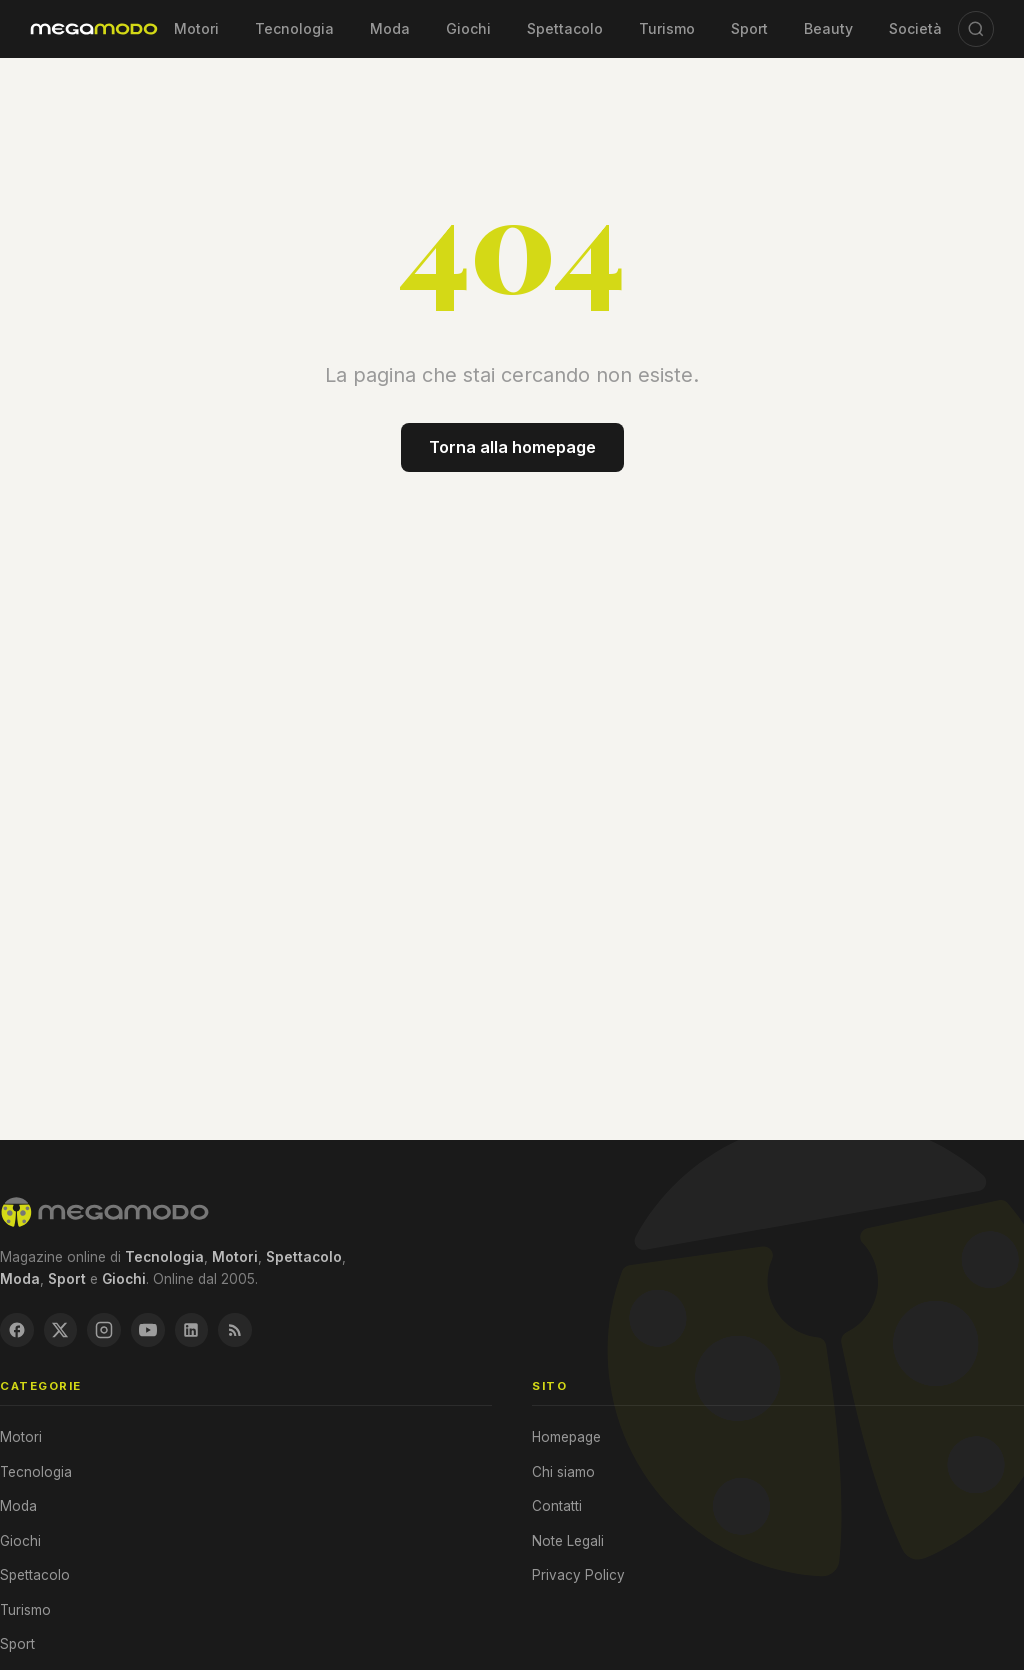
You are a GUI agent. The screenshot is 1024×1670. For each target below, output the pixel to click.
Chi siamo (563, 1476)
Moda (390, 28)
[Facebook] (19, 1332)
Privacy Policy (578, 1580)
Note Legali (568, 1545)
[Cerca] (976, 29)
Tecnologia (294, 28)
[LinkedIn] (211, 1332)
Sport (749, 28)
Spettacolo (565, 28)
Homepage (566, 1441)
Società (915, 28)
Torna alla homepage (512, 447)
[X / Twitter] (67, 1332)
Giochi (468, 28)
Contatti (557, 1510)
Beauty (828, 28)
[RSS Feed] (259, 1332)
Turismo (667, 28)
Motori (196, 28)
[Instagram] (115, 1332)
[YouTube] (163, 1332)
